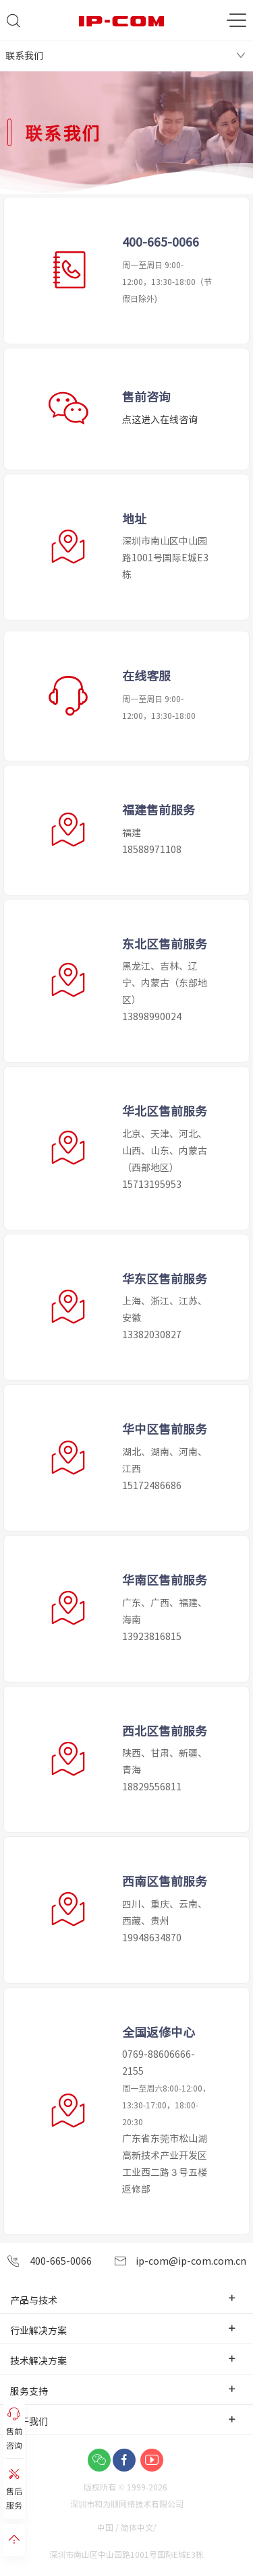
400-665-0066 (49, 2261)
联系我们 (24, 55)
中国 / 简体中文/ (128, 2527)
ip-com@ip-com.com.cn (180, 2261)
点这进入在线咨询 (160, 419)
